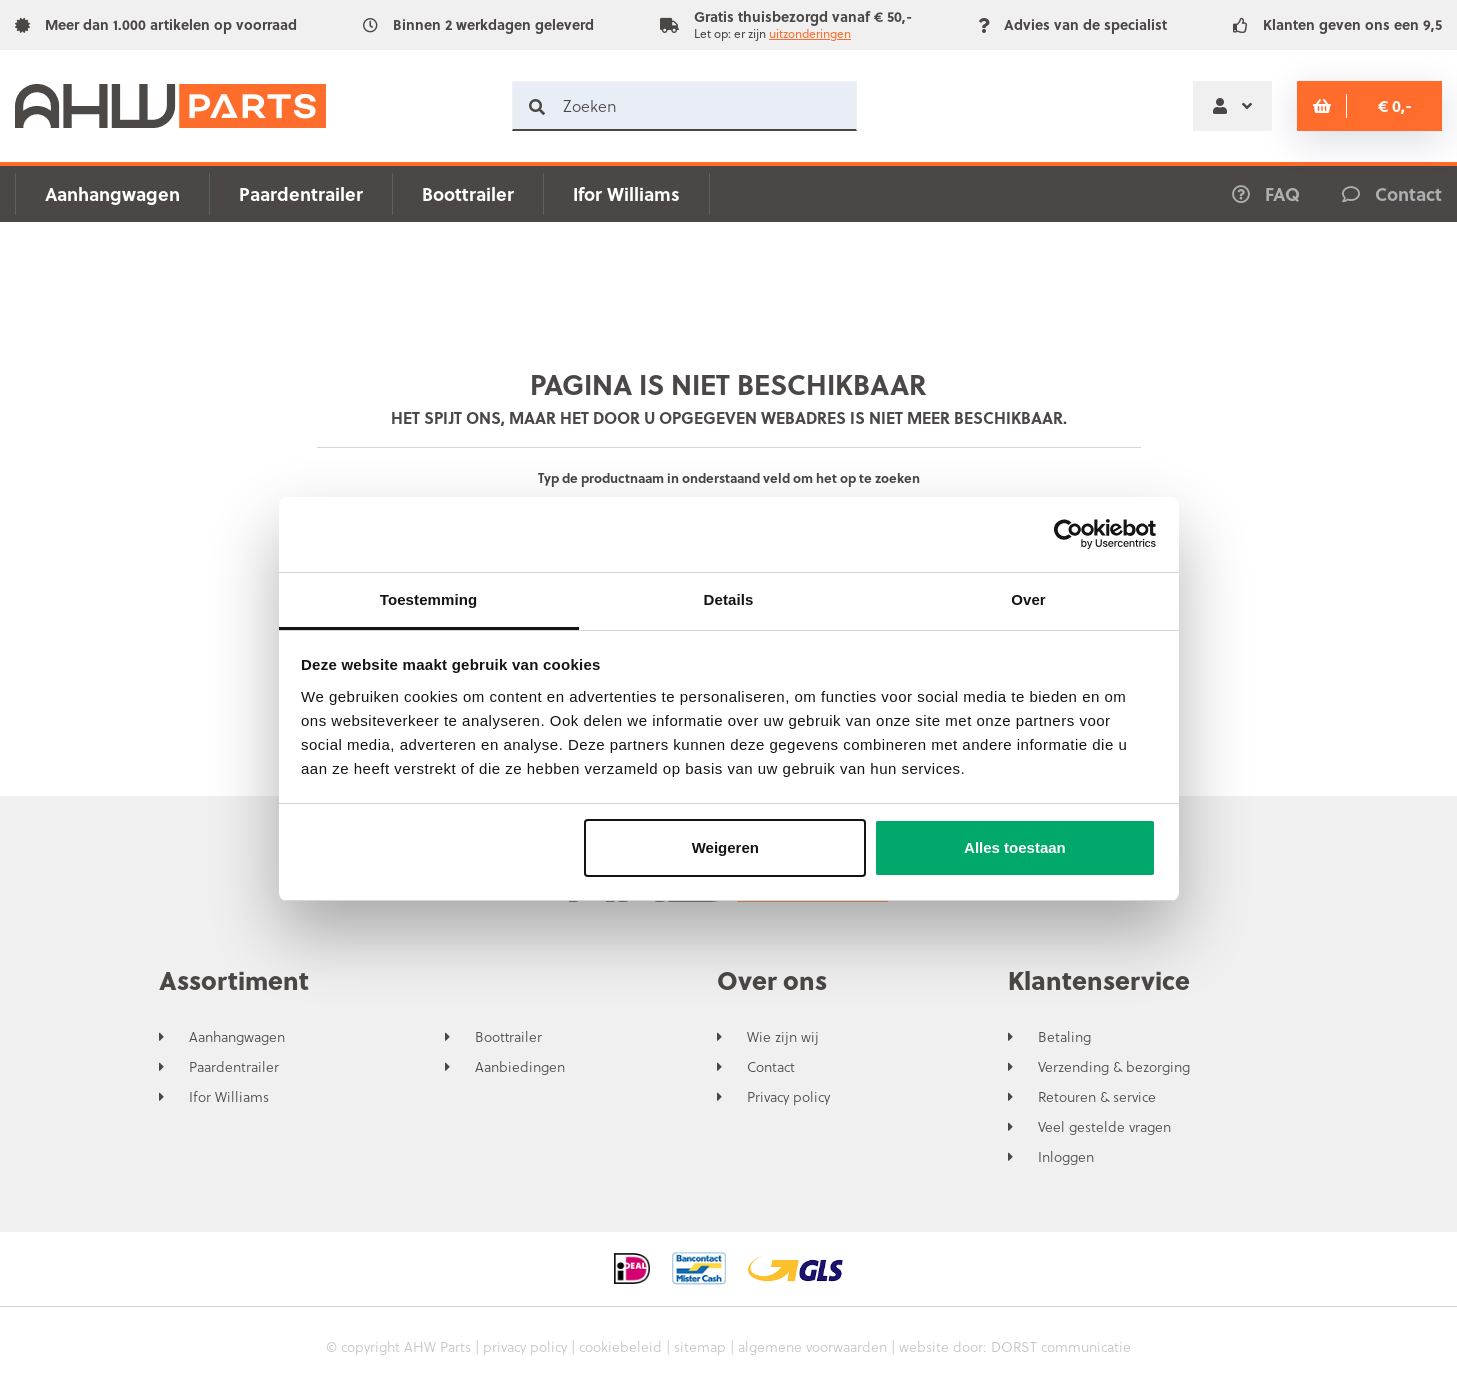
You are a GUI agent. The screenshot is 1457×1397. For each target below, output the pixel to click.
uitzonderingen (810, 33)
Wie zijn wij (783, 1037)
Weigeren (725, 847)
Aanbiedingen (520, 1067)
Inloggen (1066, 1157)
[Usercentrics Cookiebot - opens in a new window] (1068, 534)
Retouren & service (1097, 1097)
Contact (771, 1067)
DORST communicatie (1061, 1346)
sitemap (700, 1346)
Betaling (1064, 1037)
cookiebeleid (620, 1346)
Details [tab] (729, 599)
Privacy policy (788, 1097)
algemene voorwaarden (812, 1346)
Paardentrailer (301, 193)
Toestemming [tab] (429, 599)
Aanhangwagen (112, 193)
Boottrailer (468, 193)
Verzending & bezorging (1114, 1067)
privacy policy (525, 1346)
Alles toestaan (1015, 847)
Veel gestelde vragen (1104, 1127)
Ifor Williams (626, 193)
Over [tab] (1028, 599)
